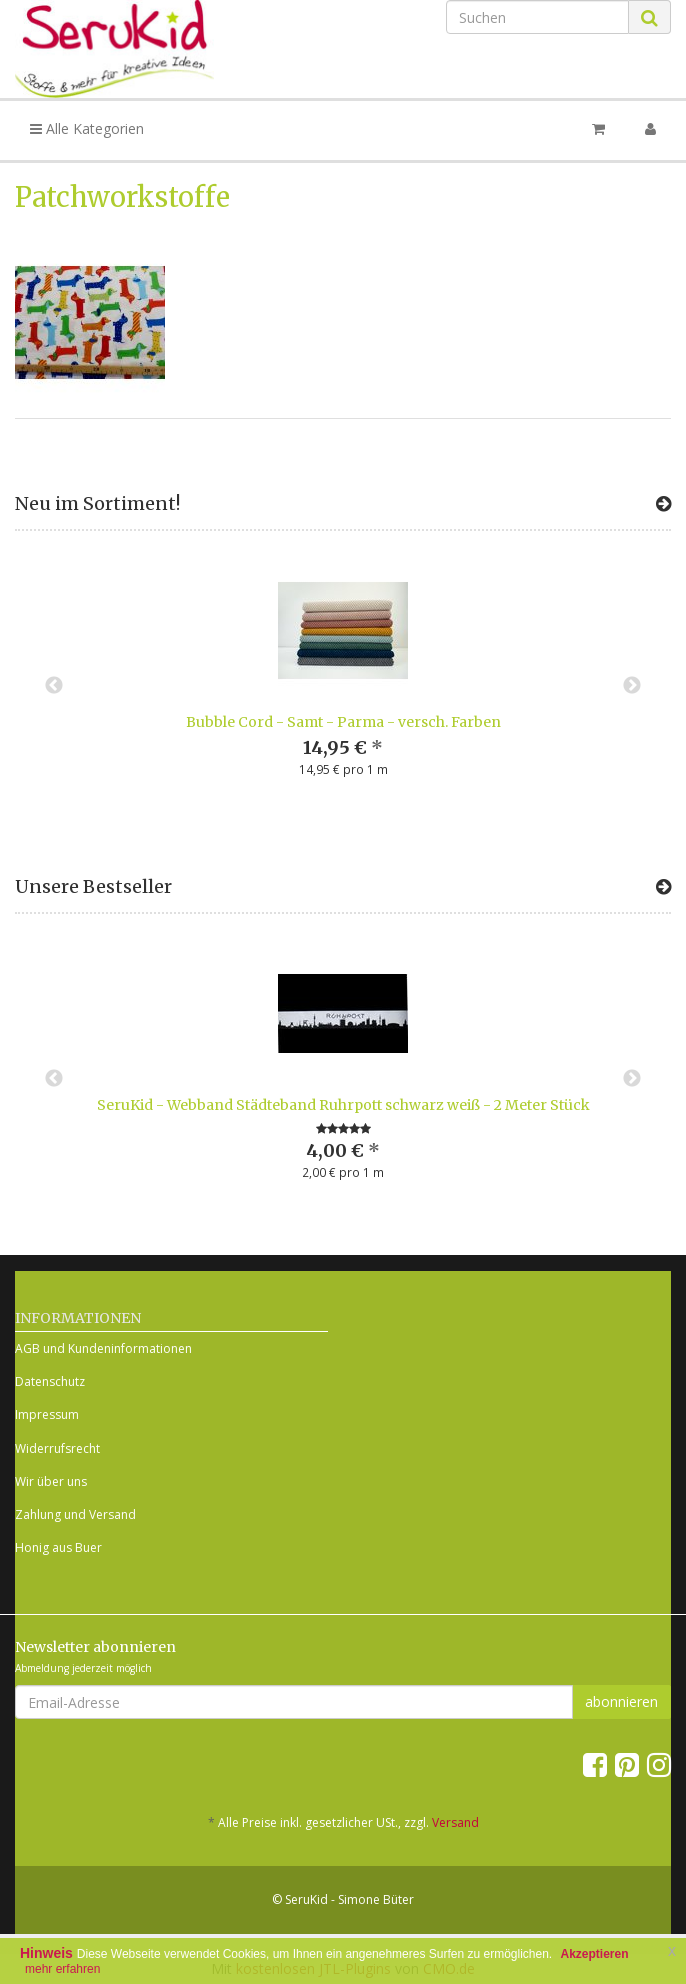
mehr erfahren (62, 1969)
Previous (54, 686)
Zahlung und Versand (75, 1514)
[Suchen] (537, 17)
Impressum (47, 1414)
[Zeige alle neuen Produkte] (663, 504)
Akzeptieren (595, 1954)
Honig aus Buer (58, 1547)
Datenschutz (50, 1381)
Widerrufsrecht (57, 1448)
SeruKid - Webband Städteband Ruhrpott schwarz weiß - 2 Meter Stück (343, 1105)
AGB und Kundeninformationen (103, 1348)
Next (632, 686)
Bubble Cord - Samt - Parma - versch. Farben (343, 722)
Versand (455, 1822)
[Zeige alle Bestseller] (663, 887)
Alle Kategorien (87, 128)
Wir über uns (51, 1481)
